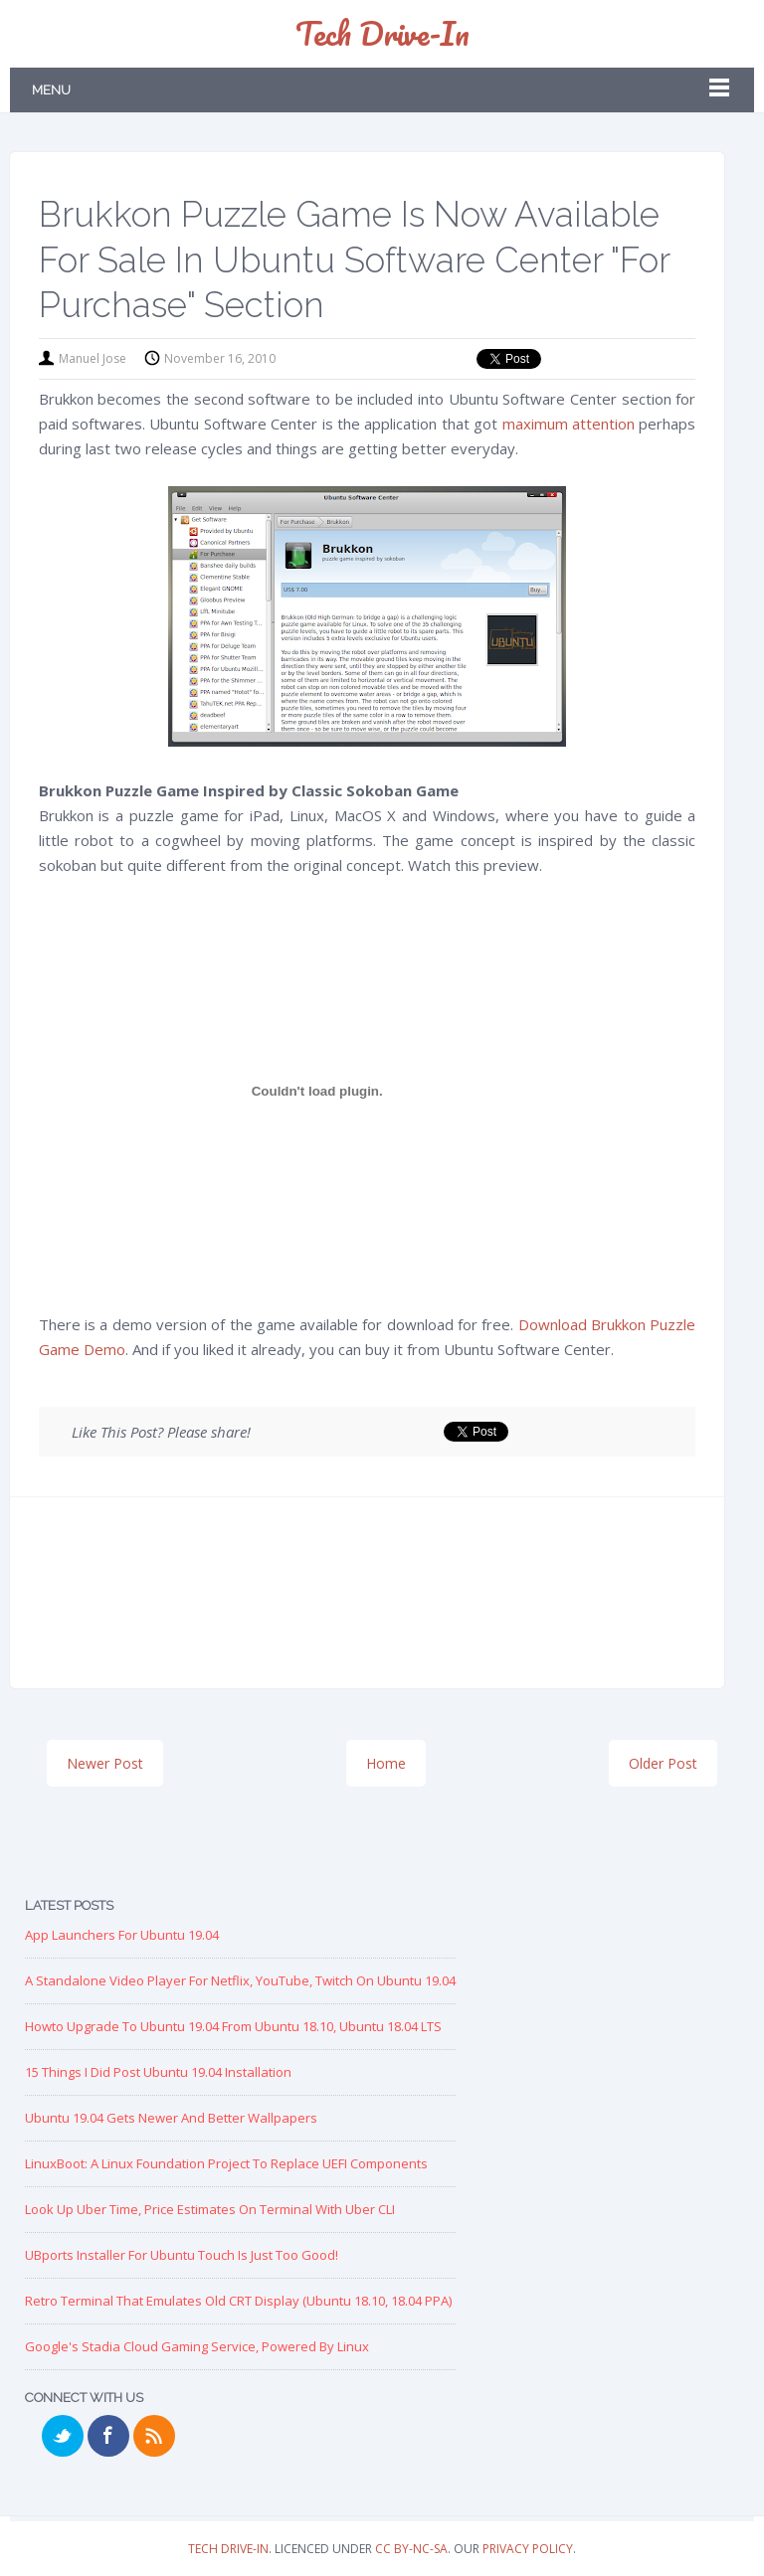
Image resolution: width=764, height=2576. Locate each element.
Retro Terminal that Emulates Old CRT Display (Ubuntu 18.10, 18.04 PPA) (238, 2301)
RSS (154, 2436)
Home (386, 1763)
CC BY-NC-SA (411, 2548)
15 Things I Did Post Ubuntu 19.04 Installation (158, 2072)
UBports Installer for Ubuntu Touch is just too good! (181, 2255)
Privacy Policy (527, 2548)
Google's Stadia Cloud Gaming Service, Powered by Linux (197, 2346)
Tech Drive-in (382, 33)
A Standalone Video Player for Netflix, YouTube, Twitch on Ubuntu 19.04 (240, 1980)
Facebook (108, 2436)
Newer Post (105, 1763)
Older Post (663, 1763)
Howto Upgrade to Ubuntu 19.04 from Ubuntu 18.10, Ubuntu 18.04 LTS (233, 2026)
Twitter (63, 2436)
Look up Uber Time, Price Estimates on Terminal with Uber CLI (210, 2209)
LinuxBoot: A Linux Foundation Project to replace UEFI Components (226, 2163)
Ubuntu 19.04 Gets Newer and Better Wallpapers (171, 2118)
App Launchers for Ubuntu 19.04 (122, 1935)
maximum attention (568, 423)
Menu (51, 90)
